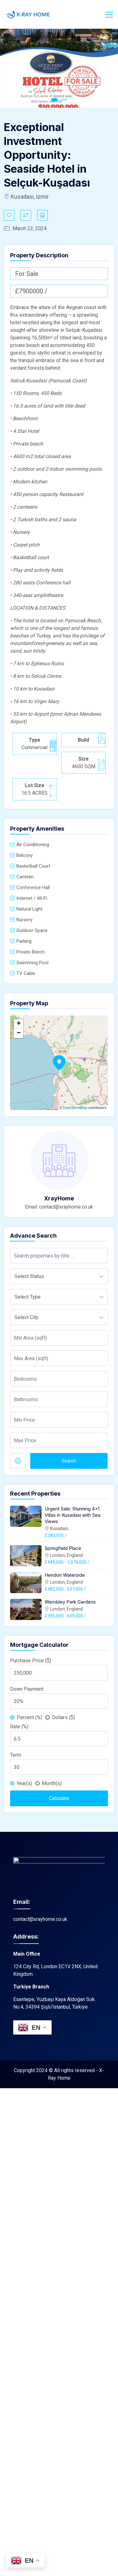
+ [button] (19, 1024)
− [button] (19, 1033)
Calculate (59, 1798)
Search (69, 1461)
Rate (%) (19, 1727)
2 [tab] (64, 99)
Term (15, 1755)
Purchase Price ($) (30, 1661)
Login (91, 14)
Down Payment (26, 1689)
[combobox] (59, 1276)
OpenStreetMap (75, 1107)
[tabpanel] (59, 68)
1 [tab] (54, 99)
